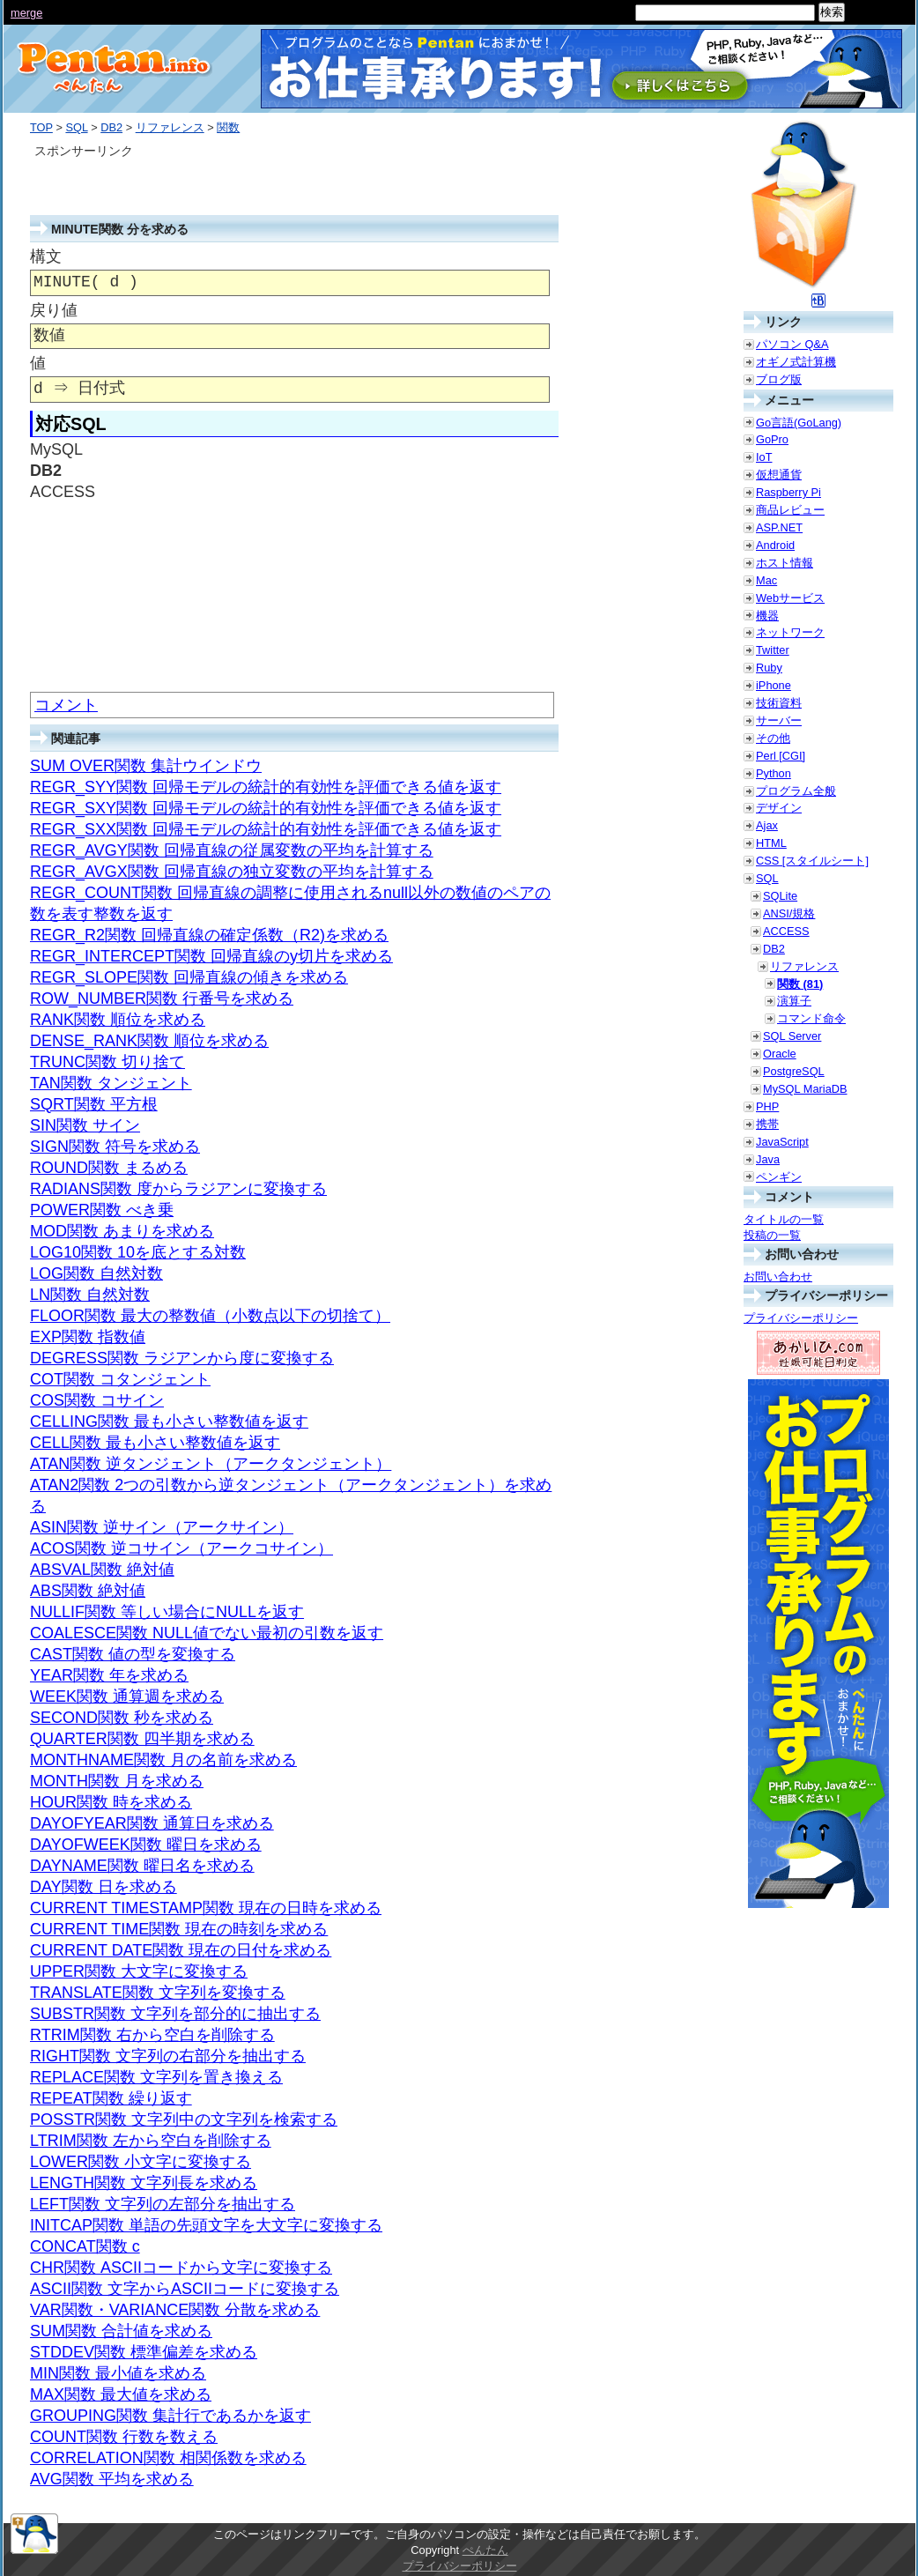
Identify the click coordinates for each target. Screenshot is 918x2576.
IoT (764, 457)
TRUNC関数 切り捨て (107, 1062)
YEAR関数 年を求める (109, 1675)
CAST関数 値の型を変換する (132, 1654)
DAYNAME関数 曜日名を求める (142, 1865)
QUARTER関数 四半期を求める (142, 1739)
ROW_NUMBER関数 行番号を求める (161, 998)
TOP (41, 127)
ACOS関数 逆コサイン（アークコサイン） (181, 1548)
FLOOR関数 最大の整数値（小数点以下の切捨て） (210, 1316)
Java (768, 1159)
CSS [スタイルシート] (812, 860)
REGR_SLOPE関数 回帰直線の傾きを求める (189, 977)
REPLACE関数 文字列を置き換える (156, 2077)
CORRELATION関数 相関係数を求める (168, 2458)
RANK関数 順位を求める (117, 1019)
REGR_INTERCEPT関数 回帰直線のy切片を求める (211, 956)
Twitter (772, 650)
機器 (767, 615)
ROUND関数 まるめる (109, 1168)
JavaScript (782, 1141)
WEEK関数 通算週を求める (127, 1696)
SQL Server (792, 1036)
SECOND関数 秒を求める (121, 1717)
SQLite (780, 895)
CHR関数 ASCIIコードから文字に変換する (181, 2267)
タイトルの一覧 (784, 1219)
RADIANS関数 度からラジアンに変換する (178, 1189)
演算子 (794, 1000)
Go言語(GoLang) (798, 422)
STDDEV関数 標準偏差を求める (143, 2352)
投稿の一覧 (772, 1235)
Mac (766, 580)
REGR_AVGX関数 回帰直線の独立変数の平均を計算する (231, 871)
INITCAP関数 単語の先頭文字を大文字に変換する (206, 2225)
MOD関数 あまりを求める (122, 1231)
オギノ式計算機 (796, 361)
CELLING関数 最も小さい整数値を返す (169, 1421)
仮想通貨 (779, 474)
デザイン (779, 807)
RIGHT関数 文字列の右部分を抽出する (168, 2056)
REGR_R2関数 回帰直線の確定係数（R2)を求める (209, 935)
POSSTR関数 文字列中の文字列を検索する (183, 2119)
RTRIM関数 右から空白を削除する (152, 2035)
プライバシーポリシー (801, 1318)
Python (773, 773)
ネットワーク (790, 632)
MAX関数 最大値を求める (120, 2394)
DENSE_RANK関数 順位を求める (149, 1041)
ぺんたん (485, 2550)
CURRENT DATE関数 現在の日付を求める (180, 1950)
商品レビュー (790, 509)
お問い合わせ (778, 1276)
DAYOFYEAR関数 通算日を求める (152, 1823)
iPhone (773, 685)
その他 (773, 738)
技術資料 (779, 702)
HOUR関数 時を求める (111, 1802)
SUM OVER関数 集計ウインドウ (146, 766)
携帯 (767, 1124)
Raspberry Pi (788, 492)
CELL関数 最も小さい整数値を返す (155, 1442)
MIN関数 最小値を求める (118, 2373)
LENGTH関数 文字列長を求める (143, 2183)
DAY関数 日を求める (103, 1887)
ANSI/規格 (789, 913)
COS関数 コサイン (97, 1400)
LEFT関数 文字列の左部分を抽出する (162, 2204)
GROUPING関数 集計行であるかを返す (170, 2415)
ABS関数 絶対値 (87, 1591)
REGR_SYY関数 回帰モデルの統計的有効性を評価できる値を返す (265, 787)
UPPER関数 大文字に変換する (139, 1971)
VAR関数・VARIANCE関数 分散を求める (175, 2310)
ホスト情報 (784, 562)
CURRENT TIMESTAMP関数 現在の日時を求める (205, 1908)
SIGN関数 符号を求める (115, 1146)
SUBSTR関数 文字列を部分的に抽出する (175, 2014)
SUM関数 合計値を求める (121, 2331)
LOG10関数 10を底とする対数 (138, 1252)
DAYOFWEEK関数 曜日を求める (146, 1844)
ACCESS (786, 931)
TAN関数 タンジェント (111, 1083)
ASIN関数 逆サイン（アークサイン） (161, 1527)
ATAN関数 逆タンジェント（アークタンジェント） (210, 1464)
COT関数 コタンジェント (120, 1379)
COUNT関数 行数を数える (124, 2437)
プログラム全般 (796, 791)
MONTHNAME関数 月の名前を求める (163, 1760)
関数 (228, 127)
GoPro (772, 439)
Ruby (769, 667)
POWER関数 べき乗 (102, 1210)
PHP (767, 1106)
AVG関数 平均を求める (112, 2479)
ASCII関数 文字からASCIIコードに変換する (184, 2289)
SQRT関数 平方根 (94, 1104)
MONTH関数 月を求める (117, 1781)
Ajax (767, 825)
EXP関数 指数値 (87, 1337)
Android (775, 545)
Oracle (779, 1053)
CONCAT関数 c (85, 2246)
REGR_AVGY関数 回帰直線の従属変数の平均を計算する (231, 850)
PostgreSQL (794, 1071)
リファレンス (170, 127)
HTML (771, 843)
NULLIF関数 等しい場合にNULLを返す (167, 1612)
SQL (76, 127)
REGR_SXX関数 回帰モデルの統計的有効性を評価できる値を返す (265, 829)
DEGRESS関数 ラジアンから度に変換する (182, 1358)
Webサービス (790, 598)
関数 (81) (800, 984)
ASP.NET (779, 527)
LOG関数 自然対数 (96, 1273)
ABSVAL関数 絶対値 (102, 1569)
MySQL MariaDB (805, 1088)
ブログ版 (779, 379)
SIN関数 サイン (85, 1125)
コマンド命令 (811, 1018)
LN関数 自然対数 (90, 1294)
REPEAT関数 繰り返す (111, 2098)
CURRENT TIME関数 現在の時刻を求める (179, 1929)
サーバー (779, 720)
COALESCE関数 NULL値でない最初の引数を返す (206, 1633)
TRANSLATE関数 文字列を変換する (157, 1992)
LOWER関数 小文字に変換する (140, 2162)
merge (26, 12)
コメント (66, 705)
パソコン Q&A (792, 344)
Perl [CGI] (780, 755)
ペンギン (779, 1177)
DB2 (111, 127)
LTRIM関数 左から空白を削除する (150, 2140)
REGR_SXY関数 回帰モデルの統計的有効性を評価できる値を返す (265, 808)
